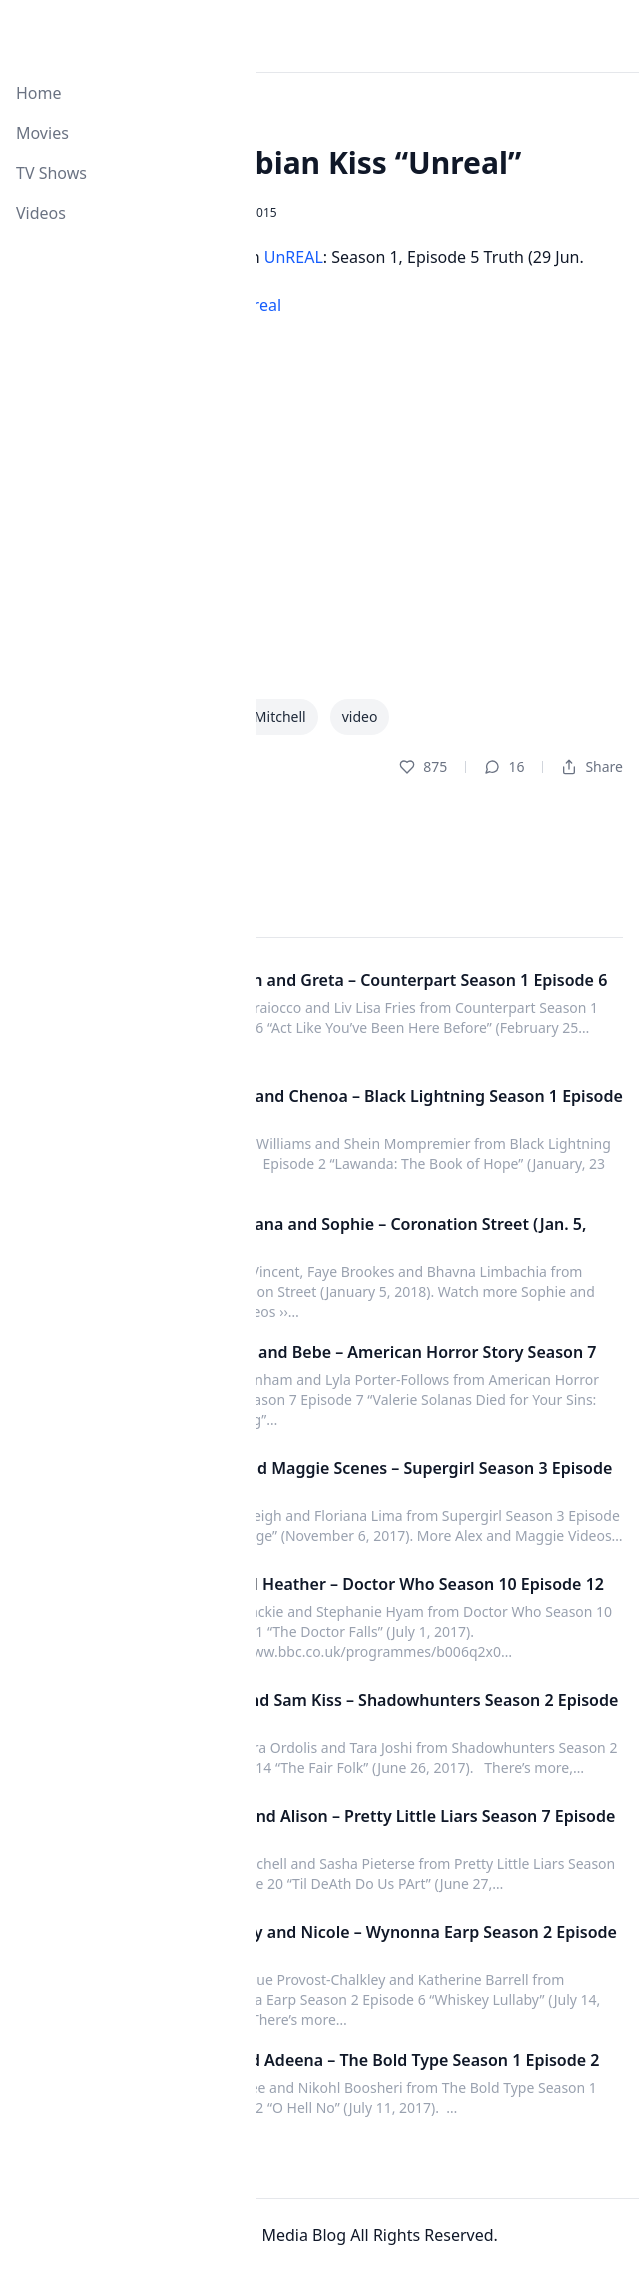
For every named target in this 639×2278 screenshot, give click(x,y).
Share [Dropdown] (592, 766)
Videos (41, 213)
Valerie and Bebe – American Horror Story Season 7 (398, 1352)
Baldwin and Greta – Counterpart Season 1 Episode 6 (403, 980)
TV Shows (51, 173)
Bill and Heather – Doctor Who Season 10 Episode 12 (402, 1584)
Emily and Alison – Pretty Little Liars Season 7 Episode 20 (407, 1826)
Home (39, 93)
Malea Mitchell (257, 716)
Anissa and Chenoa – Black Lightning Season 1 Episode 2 (411, 1106)
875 (423, 767)
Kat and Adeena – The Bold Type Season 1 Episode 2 (399, 2060)
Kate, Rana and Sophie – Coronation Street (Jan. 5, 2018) (393, 1234)
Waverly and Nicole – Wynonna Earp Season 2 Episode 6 (408, 1942)
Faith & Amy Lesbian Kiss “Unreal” (268, 162)
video (360, 716)
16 (504, 767)
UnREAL (293, 257)
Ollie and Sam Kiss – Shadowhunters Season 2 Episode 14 (409, 1710)
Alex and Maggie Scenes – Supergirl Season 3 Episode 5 (406, 1478)
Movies (42, 133)
